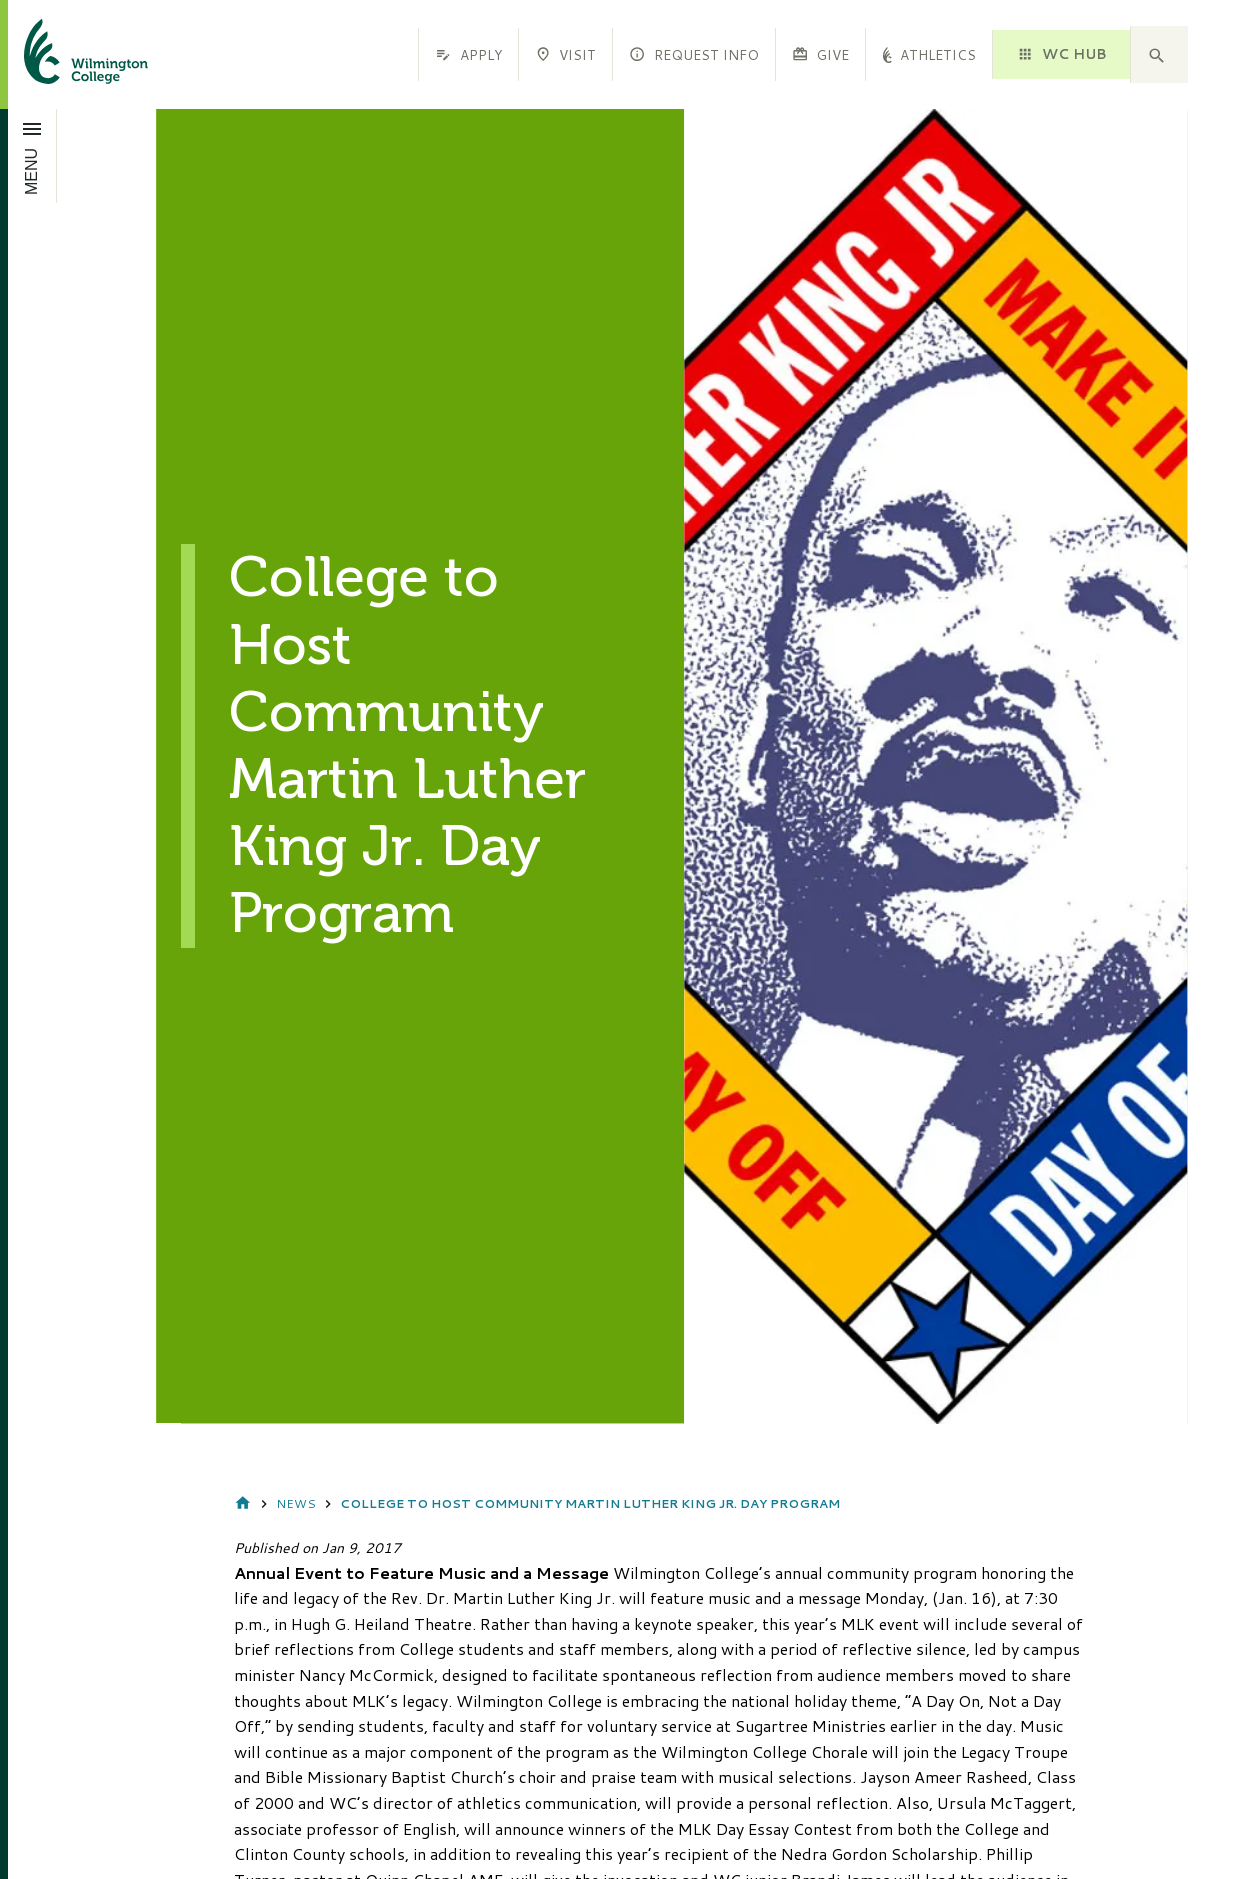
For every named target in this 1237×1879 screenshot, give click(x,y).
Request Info (693, 54)
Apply (468, 54)
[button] (1159, 55)
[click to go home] (62, 54)
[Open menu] (32, 156)
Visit (565, 54)
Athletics (929, 54)
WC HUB (1061, 53)
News (296, 1503)
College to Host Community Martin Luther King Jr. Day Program (590, 1503)
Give (820, 54)
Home (243, 1504)
